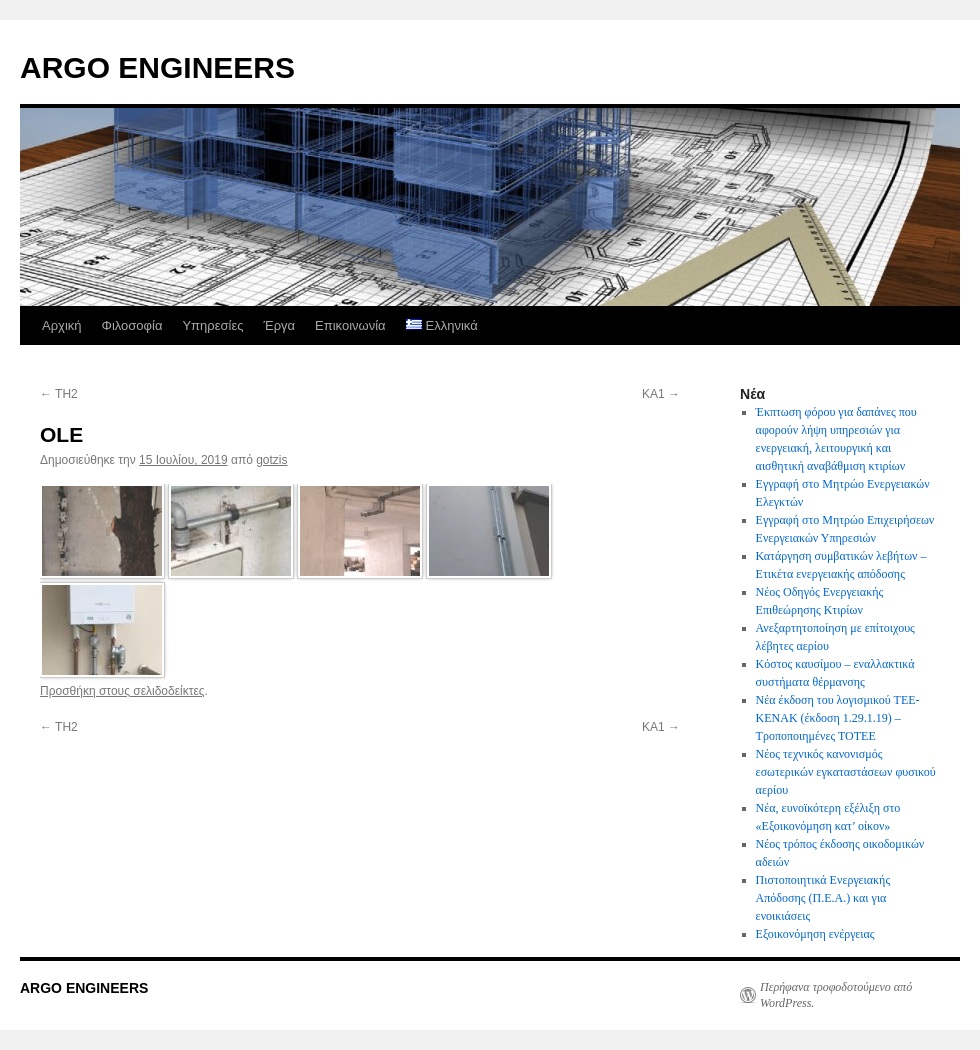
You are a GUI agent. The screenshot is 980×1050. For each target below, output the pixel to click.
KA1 (661, 394)
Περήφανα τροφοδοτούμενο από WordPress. (836, 995)
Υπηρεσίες (212, 325)
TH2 (59, 394)
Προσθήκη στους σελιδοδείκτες (122, 691)
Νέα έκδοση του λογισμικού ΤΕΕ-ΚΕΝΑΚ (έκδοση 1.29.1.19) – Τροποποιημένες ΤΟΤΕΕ (838, 718)
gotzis (271, 460)
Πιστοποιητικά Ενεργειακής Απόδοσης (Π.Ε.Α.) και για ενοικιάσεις (823, 898)
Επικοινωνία (350, 325)
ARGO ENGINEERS (157, 67)
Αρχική (62, 325)
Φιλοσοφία (132, 325)
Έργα (279, 325)
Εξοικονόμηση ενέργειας (815, 934)
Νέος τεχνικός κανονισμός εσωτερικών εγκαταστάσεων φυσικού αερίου (846, 772)
